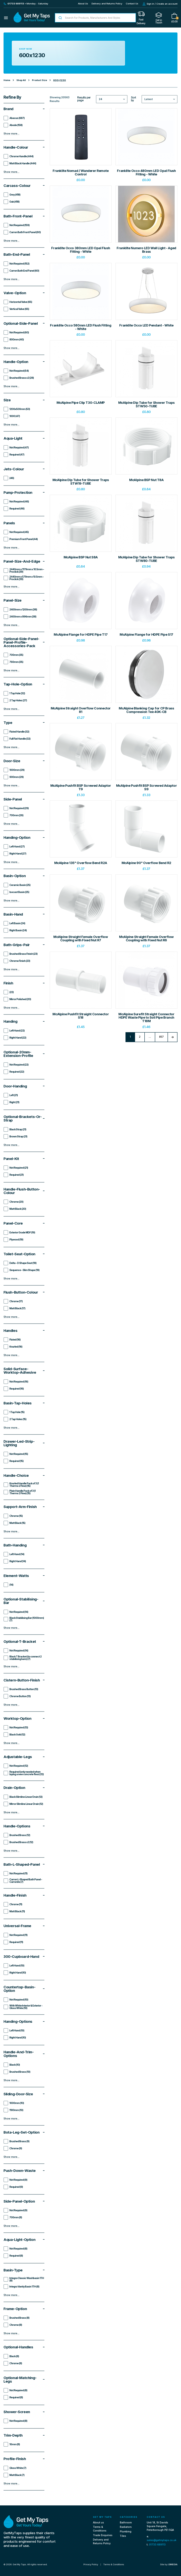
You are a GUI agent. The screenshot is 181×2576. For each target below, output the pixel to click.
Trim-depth (24, 2435)
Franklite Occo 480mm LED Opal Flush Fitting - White (146, 172)
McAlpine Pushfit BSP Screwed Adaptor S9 (146, 787)
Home (7, 80)
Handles (24, 1330)
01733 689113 (157, 2544)
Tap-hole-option (24, 684)
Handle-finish (24, 1895)
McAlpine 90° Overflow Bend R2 (146, 863)
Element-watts (24, 1576)
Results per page (84, 99)
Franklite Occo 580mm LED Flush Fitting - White (80, 327)
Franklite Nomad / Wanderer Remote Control (81, 172)
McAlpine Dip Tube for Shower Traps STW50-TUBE (146, 404)
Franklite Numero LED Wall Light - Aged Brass (146, 250)
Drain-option (24, 1787)
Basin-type (24, 2270)
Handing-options (24, 2021)
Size (24, 400)
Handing (24, 1021)
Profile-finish (24, 2459)
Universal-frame (24, 1926)
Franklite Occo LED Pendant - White (146, 325)
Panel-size (24, 600)
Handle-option (24, 362)
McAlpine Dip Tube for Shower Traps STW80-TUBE (146, 559)
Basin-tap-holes (24, 1403)
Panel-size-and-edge (24, 561)
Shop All (21, 80)
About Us (83, 3)
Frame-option (24, 2309)
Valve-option (24, 293)
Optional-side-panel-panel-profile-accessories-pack (24, 642)
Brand (24, 109)
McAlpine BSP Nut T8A (146, 480)
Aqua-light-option (24, 2239)
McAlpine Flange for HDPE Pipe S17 (146, 634)
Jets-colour (24, 469)
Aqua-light (24, 438)
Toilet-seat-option (24, 1254)
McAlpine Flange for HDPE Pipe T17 (80, 634)
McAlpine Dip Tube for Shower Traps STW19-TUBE (80, 481)
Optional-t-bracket (24, 1641)
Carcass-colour (24, 185)
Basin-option (24, 876)
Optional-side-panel (24, 323)
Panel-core (24, 1223)
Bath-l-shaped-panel (24, 1864)
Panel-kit (24, 1158)
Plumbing (125, 2531)
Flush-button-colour (24, 1292)
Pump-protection (24, 492)
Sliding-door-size (24, 2094)
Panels (24, 523)
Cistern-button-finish (24, 1680)
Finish (24, 983)
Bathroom (126, 2522)
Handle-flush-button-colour (24, 1191)
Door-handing (24, 1086)
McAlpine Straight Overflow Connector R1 (81, 710)
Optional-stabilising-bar (24, 1601)
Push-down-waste (24, 2170)
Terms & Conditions (113, 2564)
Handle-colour (24, 147)
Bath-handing (24, 1545)
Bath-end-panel (24, 254)
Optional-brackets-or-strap (24, 1118)
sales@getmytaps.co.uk (161, 2540)
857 (161, 1036)
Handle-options (24, 1826)
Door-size (24, 761)
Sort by (133, 99)
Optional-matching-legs (24, 2379)
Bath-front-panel (24, 216)
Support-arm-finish (24, 1507)
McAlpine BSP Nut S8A (81, 557)
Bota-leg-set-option (24, 2132)
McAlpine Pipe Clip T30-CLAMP (81, 403)
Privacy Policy (90, 2564)
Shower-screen (24, 2412)
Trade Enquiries (102, 2535)
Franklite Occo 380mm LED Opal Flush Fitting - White (80, 250)
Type (24, 722)
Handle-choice (24, 1475)
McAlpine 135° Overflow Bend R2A (80, 863)
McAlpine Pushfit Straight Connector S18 (80, 1016)
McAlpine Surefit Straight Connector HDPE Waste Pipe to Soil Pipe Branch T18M (146, 1017)
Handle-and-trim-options (24, 2053)
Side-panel (24, 799)
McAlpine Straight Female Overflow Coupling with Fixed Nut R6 (146, 938)
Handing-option (24, 837)
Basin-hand (24, 914)
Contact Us (132, 3)
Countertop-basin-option (24, 1988)
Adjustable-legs (24, 1757)
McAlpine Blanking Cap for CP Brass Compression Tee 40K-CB (146, 710)
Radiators (126, 2526)
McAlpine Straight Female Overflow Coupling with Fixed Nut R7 (80, 938)
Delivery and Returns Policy (107, 3)
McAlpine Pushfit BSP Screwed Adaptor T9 (80, 787)
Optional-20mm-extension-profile (24, 1053)
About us (98, 2522)
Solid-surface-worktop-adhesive (24, 1370)
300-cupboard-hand (24, 1956)
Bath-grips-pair (24, 945)
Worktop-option (24, 1718)
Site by (168, 2564)
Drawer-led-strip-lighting (24, 1443)
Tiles (123, 2535)
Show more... (11, 133)
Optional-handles (24, 2347)
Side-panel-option (24, 2201)
